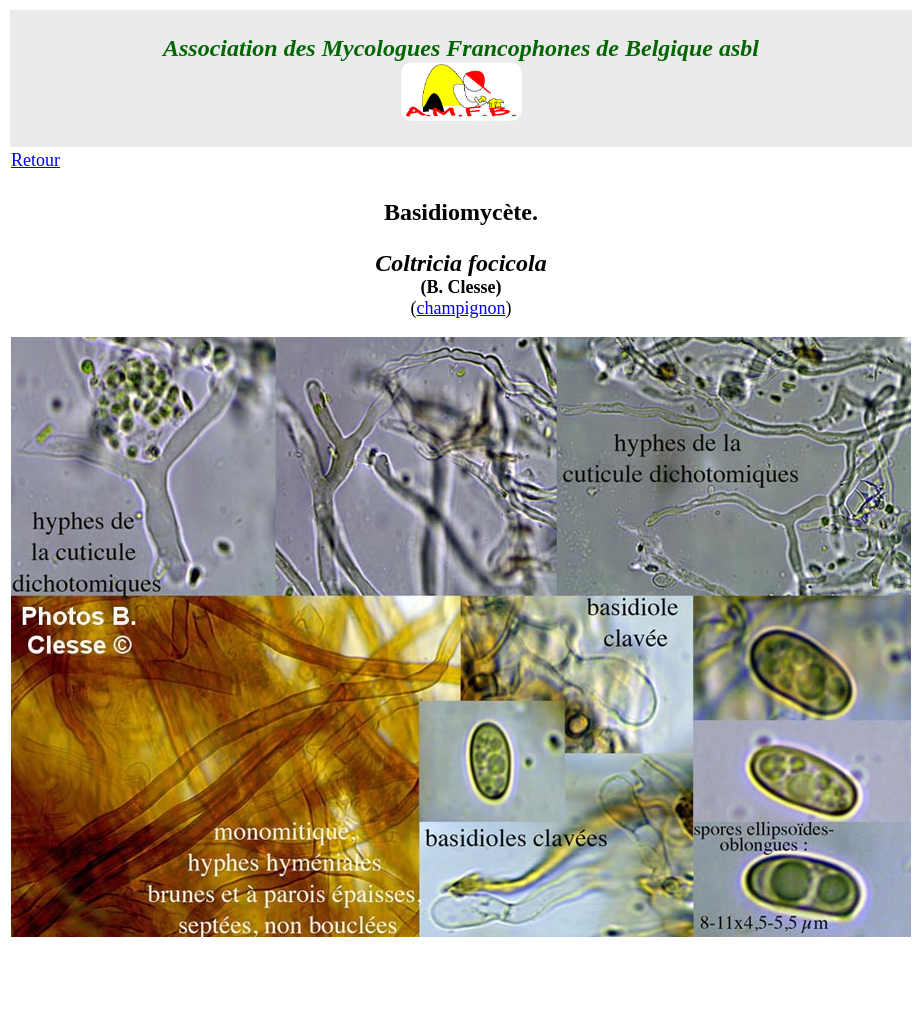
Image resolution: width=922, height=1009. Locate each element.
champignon (461, 308)
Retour (35, 160)
